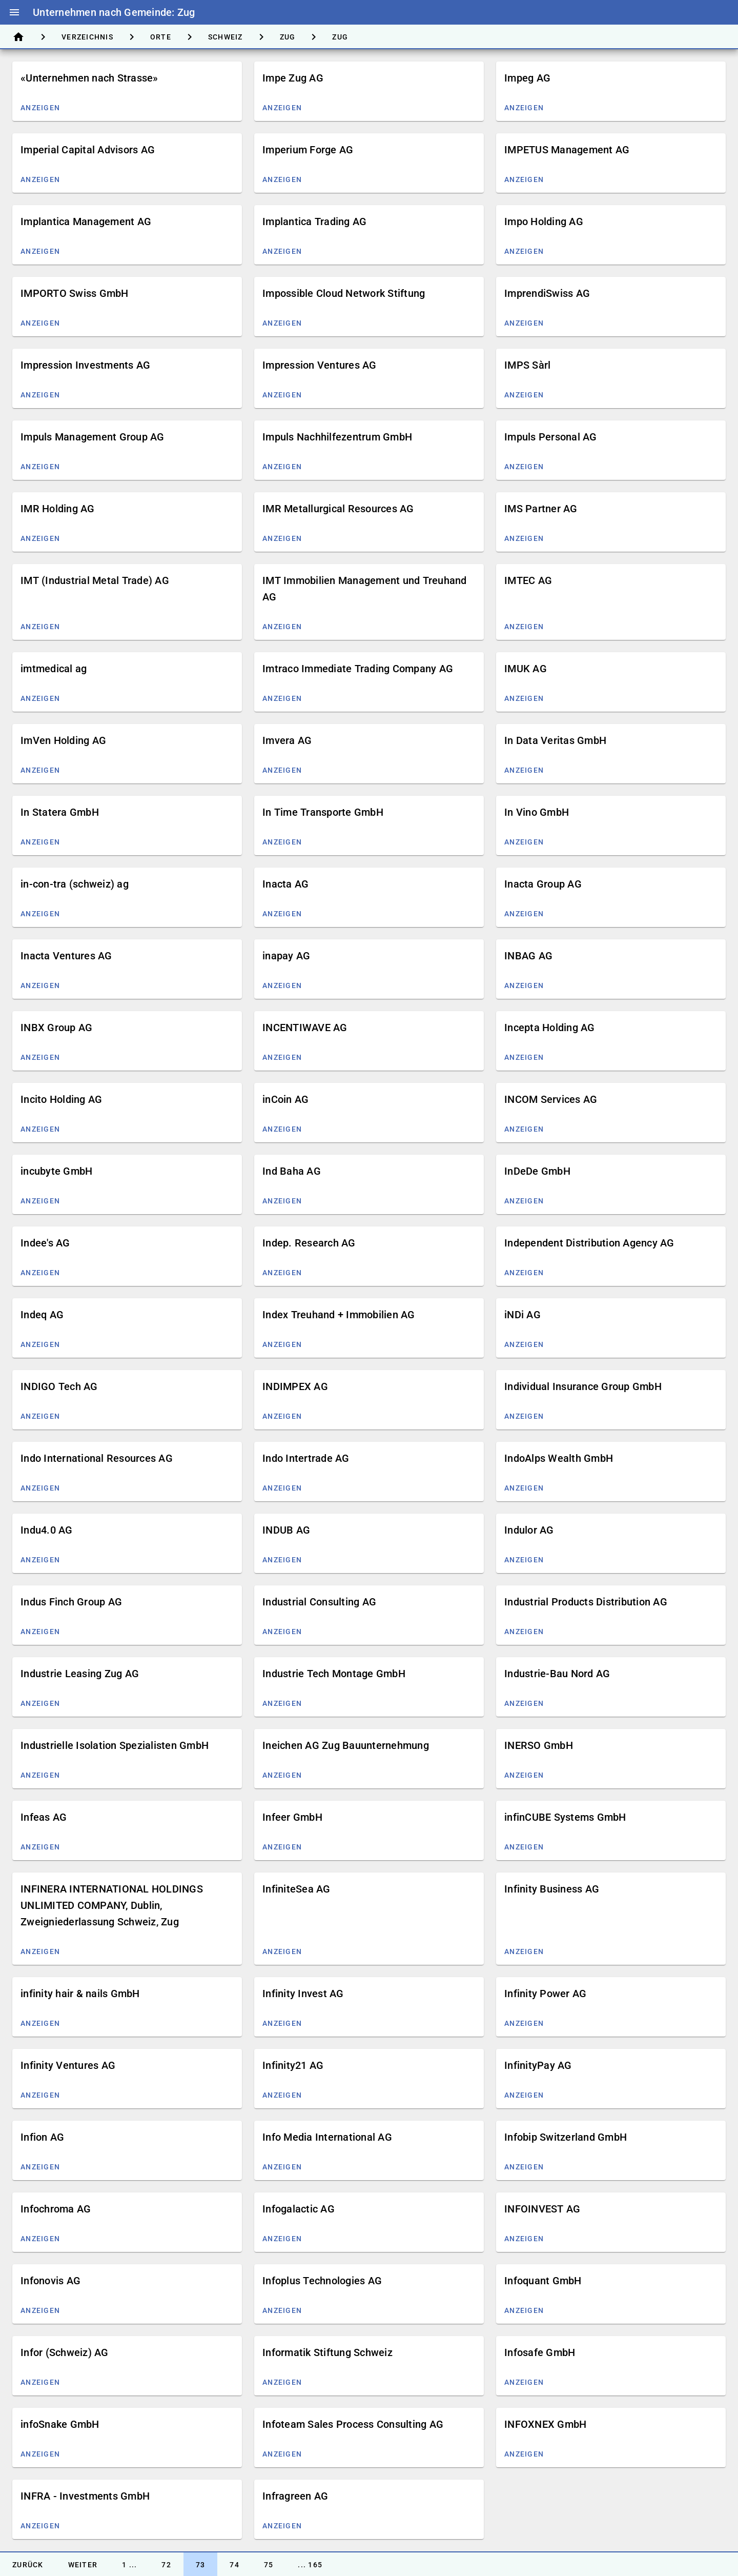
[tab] (18, 37)
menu (14, 12)
